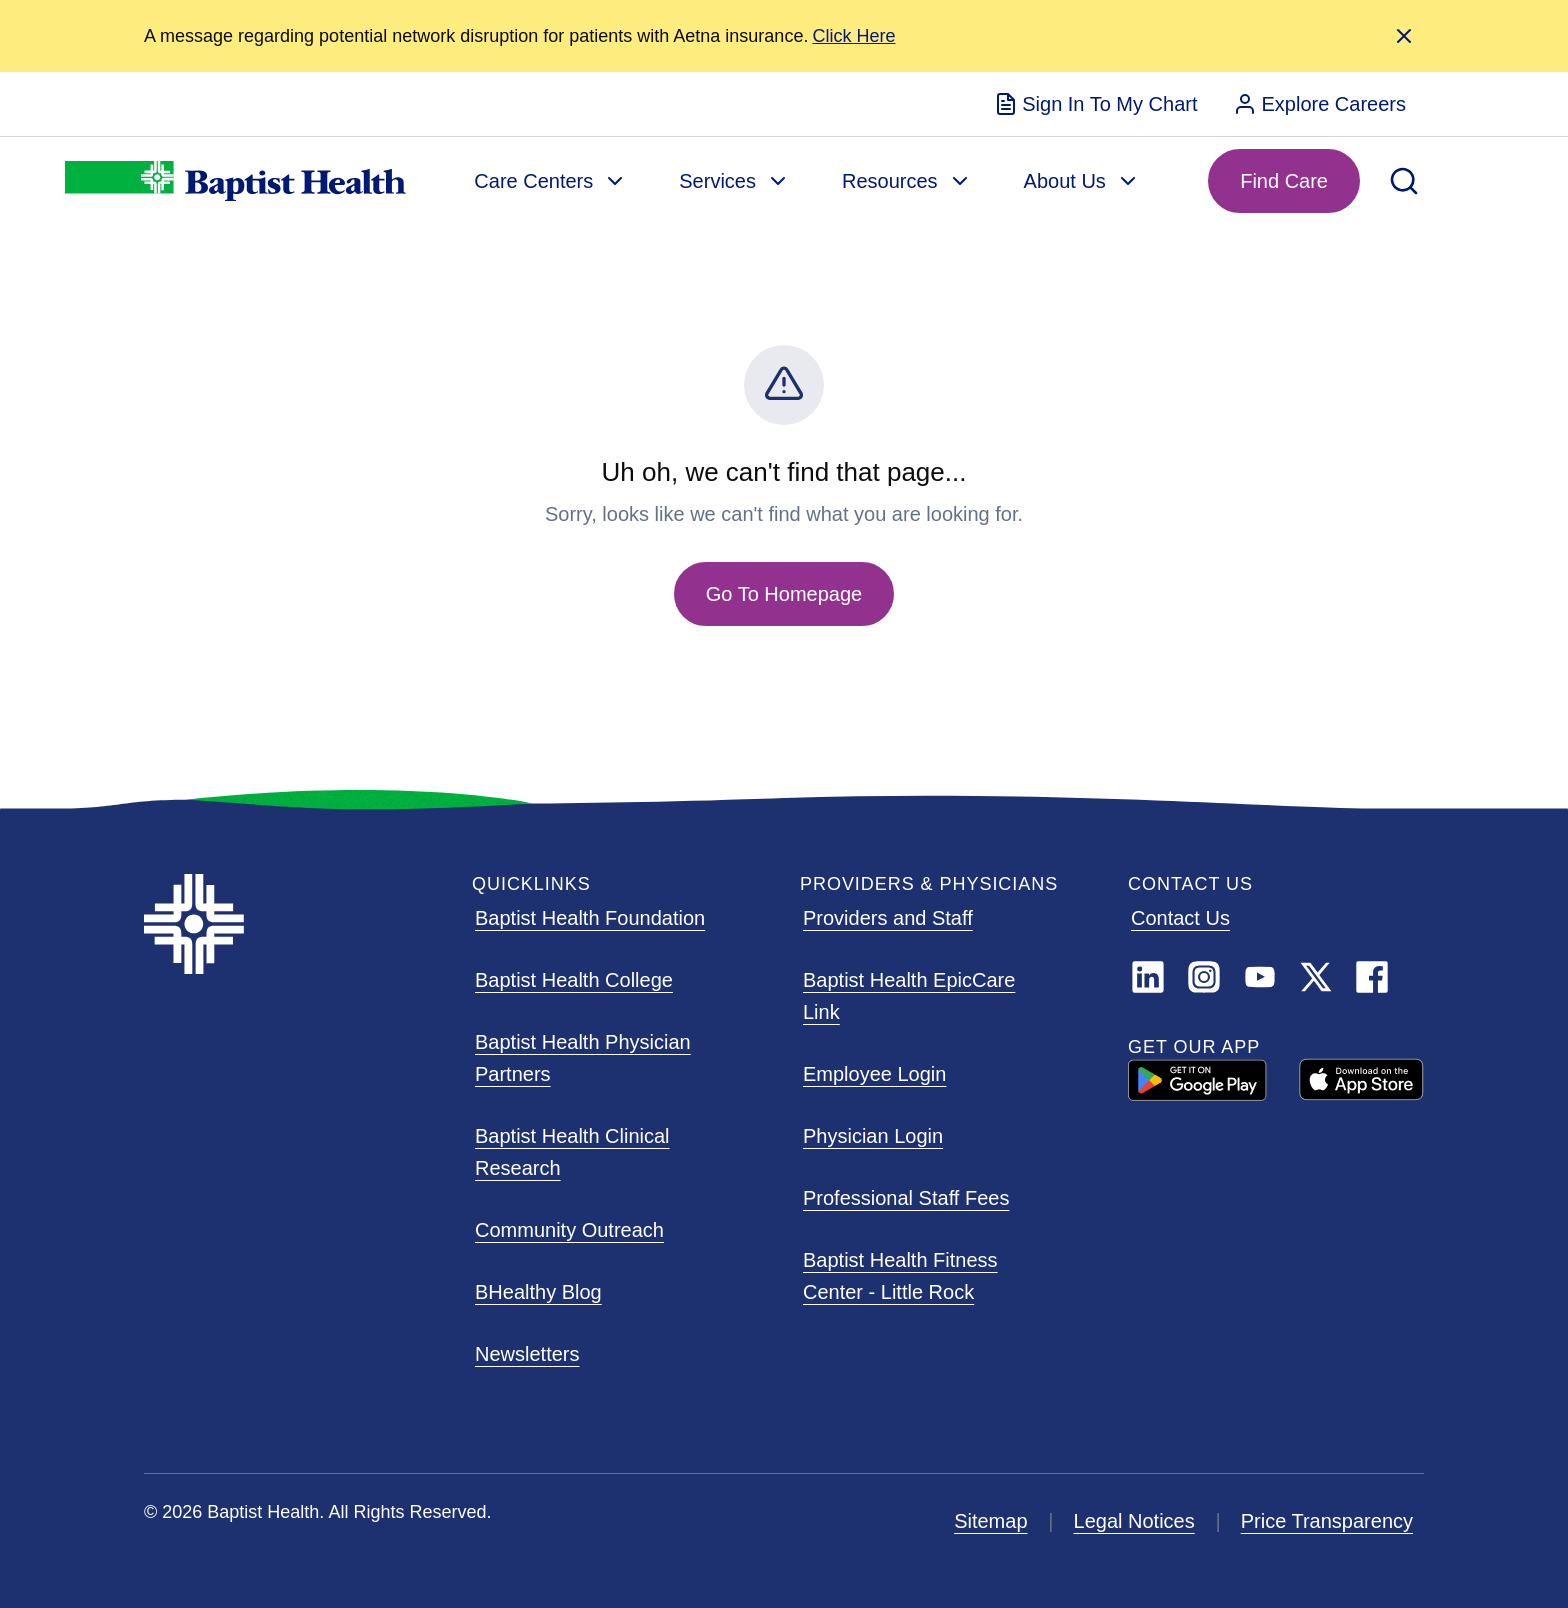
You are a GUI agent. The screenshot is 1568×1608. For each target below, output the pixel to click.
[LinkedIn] (1148, 977)
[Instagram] (1204, 977)
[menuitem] (1095, 104)
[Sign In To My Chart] (1095, 104)
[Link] (1316, 977)
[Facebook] (1372, 977)
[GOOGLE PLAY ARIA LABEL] (1197, 1080)
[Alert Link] (853, 36)
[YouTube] (1260, 977)
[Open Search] (1404, 181)
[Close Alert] (1404, 36)
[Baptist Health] (292, 924)
